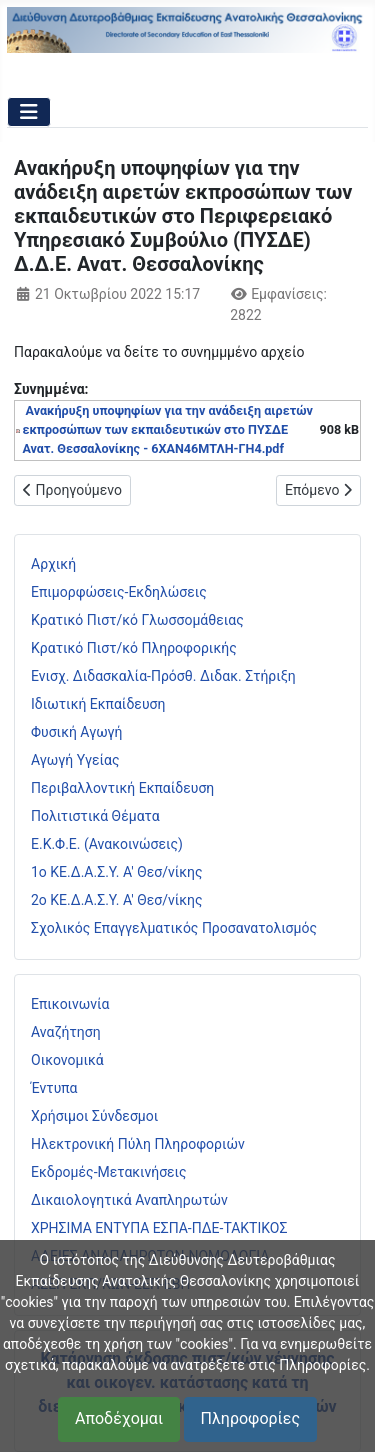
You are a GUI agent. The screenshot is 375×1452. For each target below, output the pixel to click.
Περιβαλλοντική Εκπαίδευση (122, 788)
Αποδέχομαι (119, 1418)
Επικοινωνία (70, 1004)
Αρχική (53, 564)
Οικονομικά (67, 1060)
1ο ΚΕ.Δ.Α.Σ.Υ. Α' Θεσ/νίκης (117, 872)
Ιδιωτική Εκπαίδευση (98, 704)
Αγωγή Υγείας (75, 760)
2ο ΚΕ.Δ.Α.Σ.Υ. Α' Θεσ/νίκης (117, 900)
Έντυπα (54, 1088)
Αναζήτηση (66, 1032)
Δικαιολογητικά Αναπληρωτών (129, 1200)
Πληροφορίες (250, 1418)
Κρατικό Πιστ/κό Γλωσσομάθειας (137, 620)
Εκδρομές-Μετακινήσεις (109, 1172)
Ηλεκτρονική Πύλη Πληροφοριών (138, 1144)
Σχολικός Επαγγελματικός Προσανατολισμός (174, 928)
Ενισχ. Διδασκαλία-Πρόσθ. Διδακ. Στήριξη (163, 676)
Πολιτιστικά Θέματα (95, 816)
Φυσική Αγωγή (77, 732)
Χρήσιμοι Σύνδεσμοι (94, 1116)
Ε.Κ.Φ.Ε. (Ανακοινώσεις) (107, 844)
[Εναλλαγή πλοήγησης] (29, 112)
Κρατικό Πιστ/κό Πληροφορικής (134, 648)
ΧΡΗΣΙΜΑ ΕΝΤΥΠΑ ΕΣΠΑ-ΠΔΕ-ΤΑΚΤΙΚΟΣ (159, 1228)
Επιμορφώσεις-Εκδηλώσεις (119, 592)
